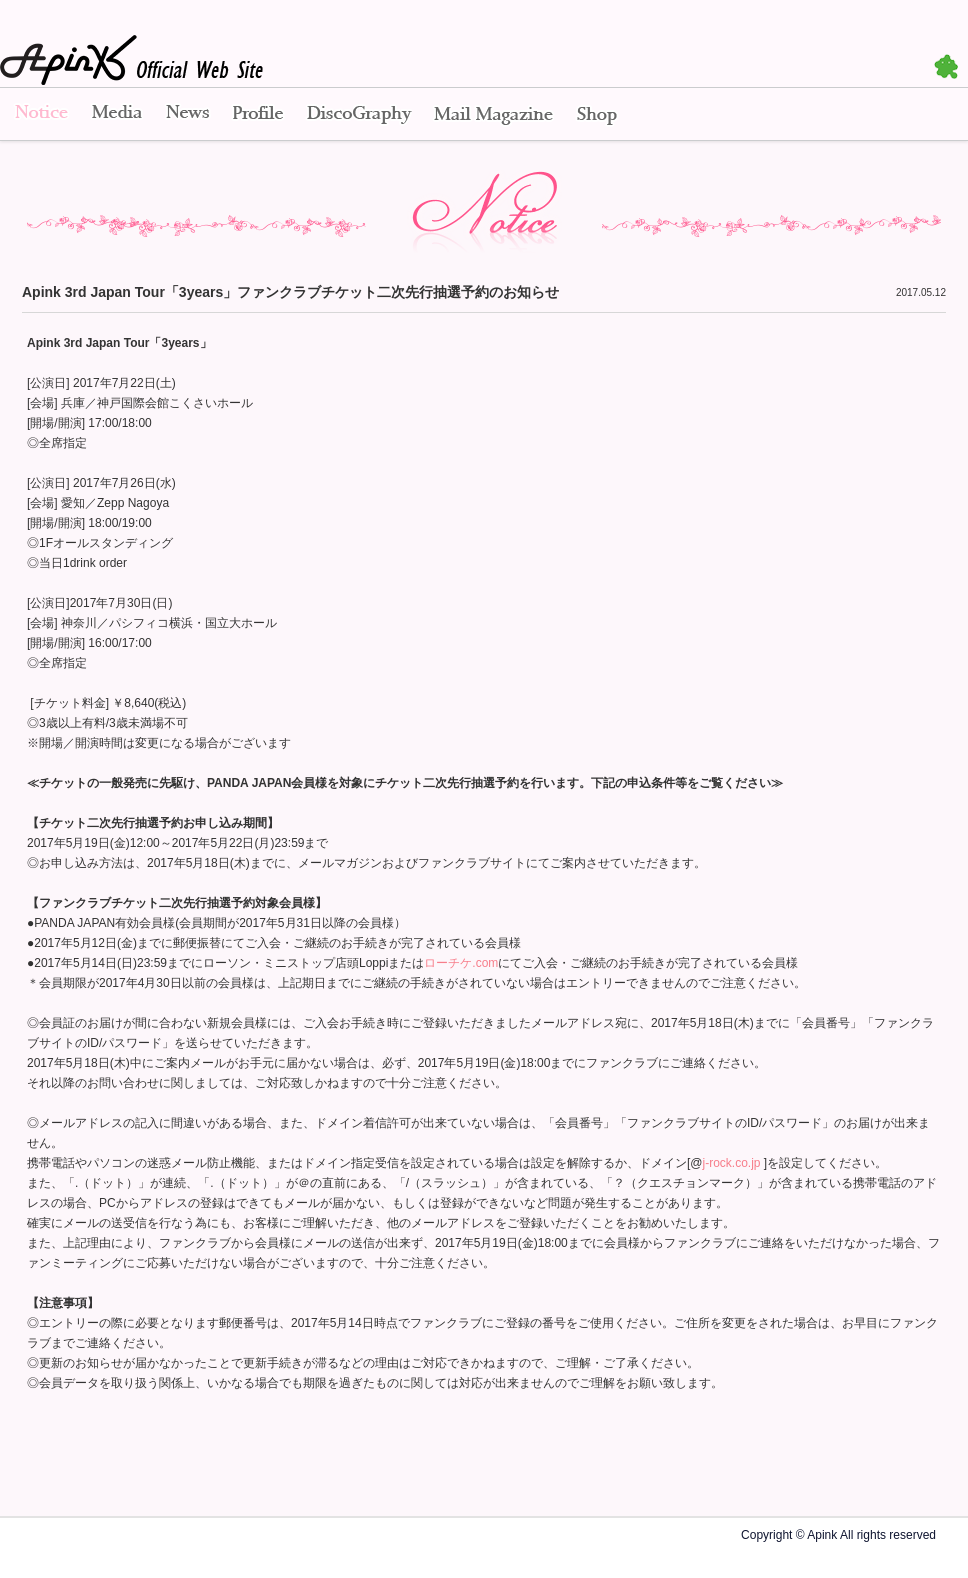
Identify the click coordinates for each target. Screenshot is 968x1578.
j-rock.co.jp (732, 1163)
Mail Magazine (493, 115)
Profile (258, 115)
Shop (597, 115)
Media (117, 115)
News (187, 115)
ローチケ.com (461, 963)
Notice (40, 115)
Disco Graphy (358, 115)
